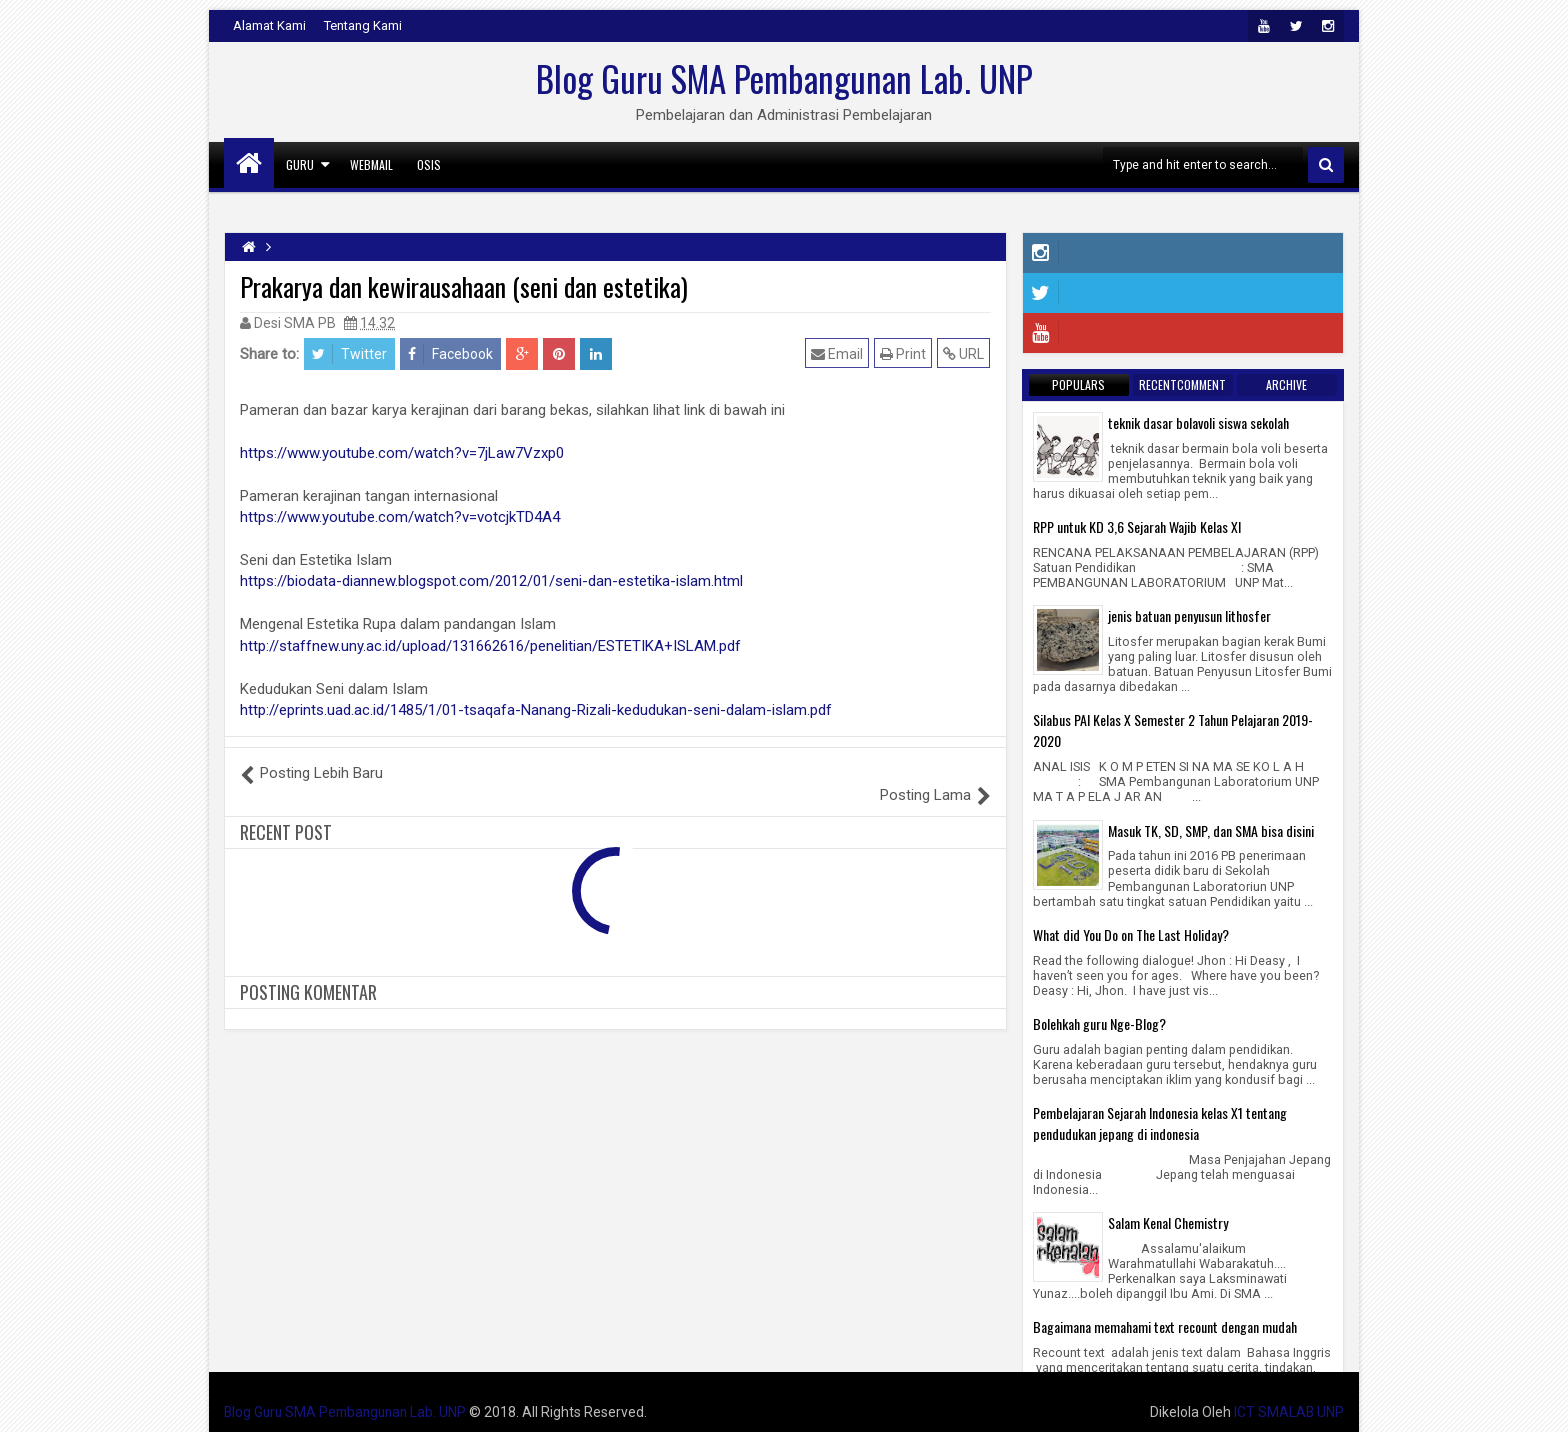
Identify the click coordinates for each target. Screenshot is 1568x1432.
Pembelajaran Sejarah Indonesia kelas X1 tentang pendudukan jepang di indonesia (1160, 1123)
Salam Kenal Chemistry (1168, 1222)
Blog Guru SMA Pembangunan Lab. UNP (784, 78)
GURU (300, 164)
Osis (429, 164)
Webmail (371, 164)
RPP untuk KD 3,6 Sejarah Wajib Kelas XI (1137, 526)
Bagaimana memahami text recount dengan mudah (1165, 1326)
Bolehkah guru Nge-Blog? (1099, 1023)
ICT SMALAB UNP (1288, 1412)
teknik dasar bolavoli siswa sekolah (1198, 422)
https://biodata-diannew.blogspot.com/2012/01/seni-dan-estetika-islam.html (491, 581)
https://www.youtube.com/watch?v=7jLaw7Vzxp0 (402, 453)
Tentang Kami (363, 25)
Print (904, 353)
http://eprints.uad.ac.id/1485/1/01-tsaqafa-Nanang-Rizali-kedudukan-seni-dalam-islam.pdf (536, 710)
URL (964, 353)
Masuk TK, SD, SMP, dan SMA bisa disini (1211, 830)
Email (838, 353)
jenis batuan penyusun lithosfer (1189, 615)
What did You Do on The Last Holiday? (1131, 934)
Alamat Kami (269, 25)
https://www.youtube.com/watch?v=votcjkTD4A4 (400, 517)
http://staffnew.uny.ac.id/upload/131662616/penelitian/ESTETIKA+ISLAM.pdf (490, 646)
